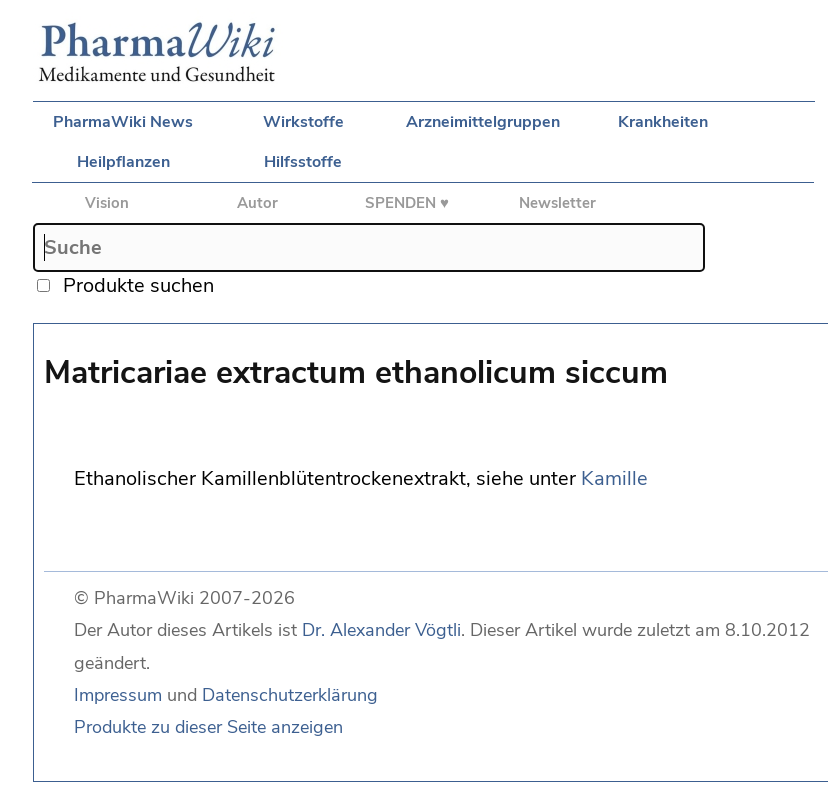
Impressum (118, 695)
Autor (257, 203)
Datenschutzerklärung (290, 695)
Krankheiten (663, 122)
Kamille (614, 478)
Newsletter (557, 203)
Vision (107, 203)
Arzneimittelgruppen (483, 122)
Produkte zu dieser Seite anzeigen (208, 727)
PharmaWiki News (123, 122)
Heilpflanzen (123, 162)
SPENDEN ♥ (407, 203)
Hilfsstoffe (303, 162)
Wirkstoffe (303, 122)
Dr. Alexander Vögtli (381, 630)
